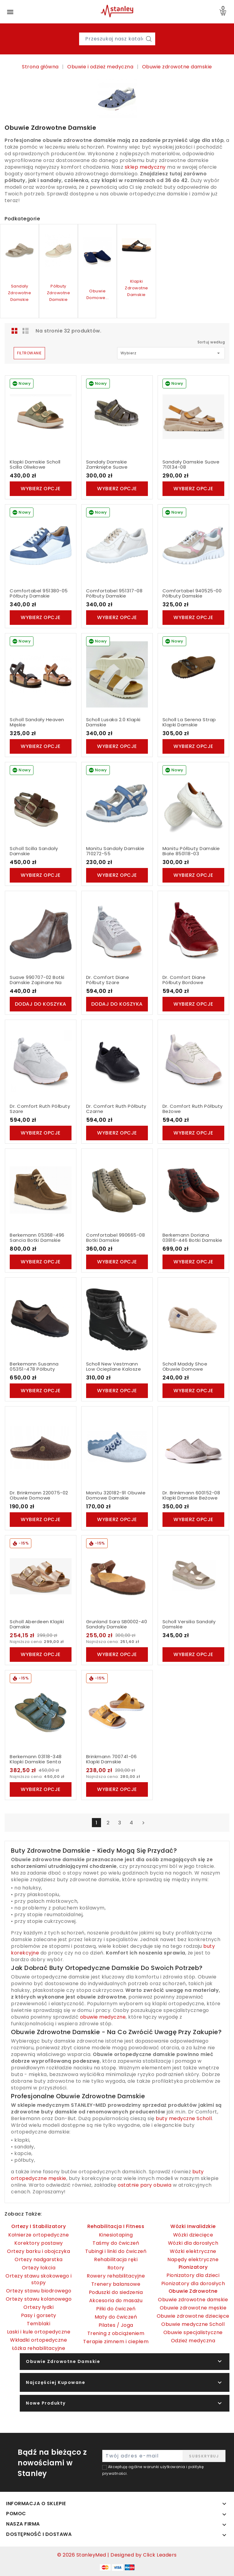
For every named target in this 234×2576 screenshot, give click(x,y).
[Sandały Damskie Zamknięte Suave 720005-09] (117, 417)
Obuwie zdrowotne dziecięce (193, 2316)
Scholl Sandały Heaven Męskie (37, 722)
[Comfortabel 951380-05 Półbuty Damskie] (41, 546)
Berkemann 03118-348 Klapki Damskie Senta (36, 1759)
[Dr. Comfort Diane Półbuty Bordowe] (193, 932)
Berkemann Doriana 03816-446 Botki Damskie (192, 1238)
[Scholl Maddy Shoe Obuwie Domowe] (193, 1319)
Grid (15, 331)
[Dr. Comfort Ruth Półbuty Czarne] (117, 1061)
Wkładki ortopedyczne (38, 2340)
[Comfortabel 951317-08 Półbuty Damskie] (117, 546)
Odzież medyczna (193, 2340)
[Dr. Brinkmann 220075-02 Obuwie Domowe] (41, 1448)
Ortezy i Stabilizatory (38, 2226)
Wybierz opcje (41, 488)
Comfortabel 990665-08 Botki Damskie (115, 1238)
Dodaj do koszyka (40, 1003)
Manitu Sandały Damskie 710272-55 (115, 851)
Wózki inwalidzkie (193, 2226)
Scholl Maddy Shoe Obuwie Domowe (185, 1366)
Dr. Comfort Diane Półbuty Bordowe (184, 980)
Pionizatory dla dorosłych (193, 2283)
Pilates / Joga (116, 2325)
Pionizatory (193, 2267)
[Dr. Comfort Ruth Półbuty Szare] (41, 1061)
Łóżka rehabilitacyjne (38, 2348)
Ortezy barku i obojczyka (38, 2251)
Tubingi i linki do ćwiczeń (115, 2251)
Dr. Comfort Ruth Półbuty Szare (40, 1109)
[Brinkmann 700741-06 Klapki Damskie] (117, 1711)
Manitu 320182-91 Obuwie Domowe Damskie (116, 1495)
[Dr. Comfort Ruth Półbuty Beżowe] (193, 1061)
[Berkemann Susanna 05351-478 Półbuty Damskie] (41, 1319)
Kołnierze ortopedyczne (38, 2234)
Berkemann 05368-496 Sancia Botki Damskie (37, 1238)
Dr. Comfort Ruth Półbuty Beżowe (192, 1109)
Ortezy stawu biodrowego (39, 2290)
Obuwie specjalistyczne (193, 2332)
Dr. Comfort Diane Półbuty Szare (107, 980)
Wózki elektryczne (193, 2251)
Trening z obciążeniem (116, 2333)
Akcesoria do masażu (116, 2300)
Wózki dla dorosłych (193, 2243)
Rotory (115, 2267)
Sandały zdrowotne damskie (19, 292)
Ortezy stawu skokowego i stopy (38, 2279)
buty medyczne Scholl (184, 2118)
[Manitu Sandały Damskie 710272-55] (117, 803)
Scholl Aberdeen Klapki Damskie (37, 1624)
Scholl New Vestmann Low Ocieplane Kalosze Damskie (113, 1369)
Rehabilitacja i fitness (116, 2226)
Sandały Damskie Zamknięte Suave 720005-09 (107, 467)
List (26, 331)
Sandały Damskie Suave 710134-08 (191, 464)
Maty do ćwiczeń (116, 2316)
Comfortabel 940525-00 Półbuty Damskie (192, 593)
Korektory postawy (38, 2243)
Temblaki (38, 2323)
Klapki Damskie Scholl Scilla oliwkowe (35, 464)
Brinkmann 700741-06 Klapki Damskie (111, 1759)
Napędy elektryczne (192, 2259)
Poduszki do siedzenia (116, 2292)
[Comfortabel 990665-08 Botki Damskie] (117, 1190)
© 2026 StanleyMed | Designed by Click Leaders (117, 2554)
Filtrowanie (29, 353)
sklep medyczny (145, 167)
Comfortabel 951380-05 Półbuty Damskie (39, 593)
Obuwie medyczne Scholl (193, 2324)
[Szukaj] (148, 39)
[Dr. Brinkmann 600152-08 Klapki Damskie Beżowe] (193, 1448)
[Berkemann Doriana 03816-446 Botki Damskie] (193, 1190)
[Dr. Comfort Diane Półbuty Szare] (117, 932)
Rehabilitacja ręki (116, 2259)
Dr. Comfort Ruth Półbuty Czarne (116, 1109)
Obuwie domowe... (97, 294)
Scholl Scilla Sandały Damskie (34, 851)
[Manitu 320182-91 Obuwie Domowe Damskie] (117, 1448)
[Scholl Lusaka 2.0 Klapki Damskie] (117, 674)
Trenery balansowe (116, 2284)
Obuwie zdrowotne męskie (193, 2307)
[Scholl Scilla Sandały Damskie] (41, 803)
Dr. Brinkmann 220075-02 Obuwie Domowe (39, 1495)
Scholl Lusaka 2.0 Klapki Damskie (113, 722)
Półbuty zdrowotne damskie (58, 292)
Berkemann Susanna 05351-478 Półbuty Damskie (34, 1369)
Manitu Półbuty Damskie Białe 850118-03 (191, 851)
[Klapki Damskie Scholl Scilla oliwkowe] (41, 417)
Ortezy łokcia (39, 2267)
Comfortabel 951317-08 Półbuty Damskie (114, 593)
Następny (143, 1822)
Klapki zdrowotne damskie (136, 288)
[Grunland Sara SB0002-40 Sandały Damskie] (117, 1576)
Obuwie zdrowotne (193, 2291)
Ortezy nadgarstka (39, 2259)
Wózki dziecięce (193, 2234)
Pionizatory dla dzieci (192, 2275)
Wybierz (171, 353)
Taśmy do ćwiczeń (116, 2243)
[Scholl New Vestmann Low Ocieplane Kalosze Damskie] (117, 1319)
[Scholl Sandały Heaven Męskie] (41, 674)
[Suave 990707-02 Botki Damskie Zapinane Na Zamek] (41, 932)
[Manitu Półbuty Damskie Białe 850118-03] (193, 803)
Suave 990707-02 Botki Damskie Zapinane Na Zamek (37, 982)
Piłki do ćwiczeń (115, 2308)
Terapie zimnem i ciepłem (115, 2341)
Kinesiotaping (116, 2234)
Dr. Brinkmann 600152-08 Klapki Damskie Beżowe (191, 1495)
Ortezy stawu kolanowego (39, 2298)
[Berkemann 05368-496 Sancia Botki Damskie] (41, 1190)
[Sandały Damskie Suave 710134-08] (193, 417)
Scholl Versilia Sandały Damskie (189, 1624)
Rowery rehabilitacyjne (116, 2275)
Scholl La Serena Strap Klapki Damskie (189, 722)
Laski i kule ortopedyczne (39, 2331)
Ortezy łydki (38, 2307)
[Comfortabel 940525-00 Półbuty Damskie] (193, 546)
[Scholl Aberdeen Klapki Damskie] (41, 1576)
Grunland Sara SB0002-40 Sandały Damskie (116, 1624)
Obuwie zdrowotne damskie (193, 2299)
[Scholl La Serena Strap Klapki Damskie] (193, 674)
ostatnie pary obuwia (144, 2185)
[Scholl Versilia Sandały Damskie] (193, 1576)
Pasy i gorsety (38, 2315)
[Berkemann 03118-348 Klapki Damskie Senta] (41, 1711)
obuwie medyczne (103, 2016)
